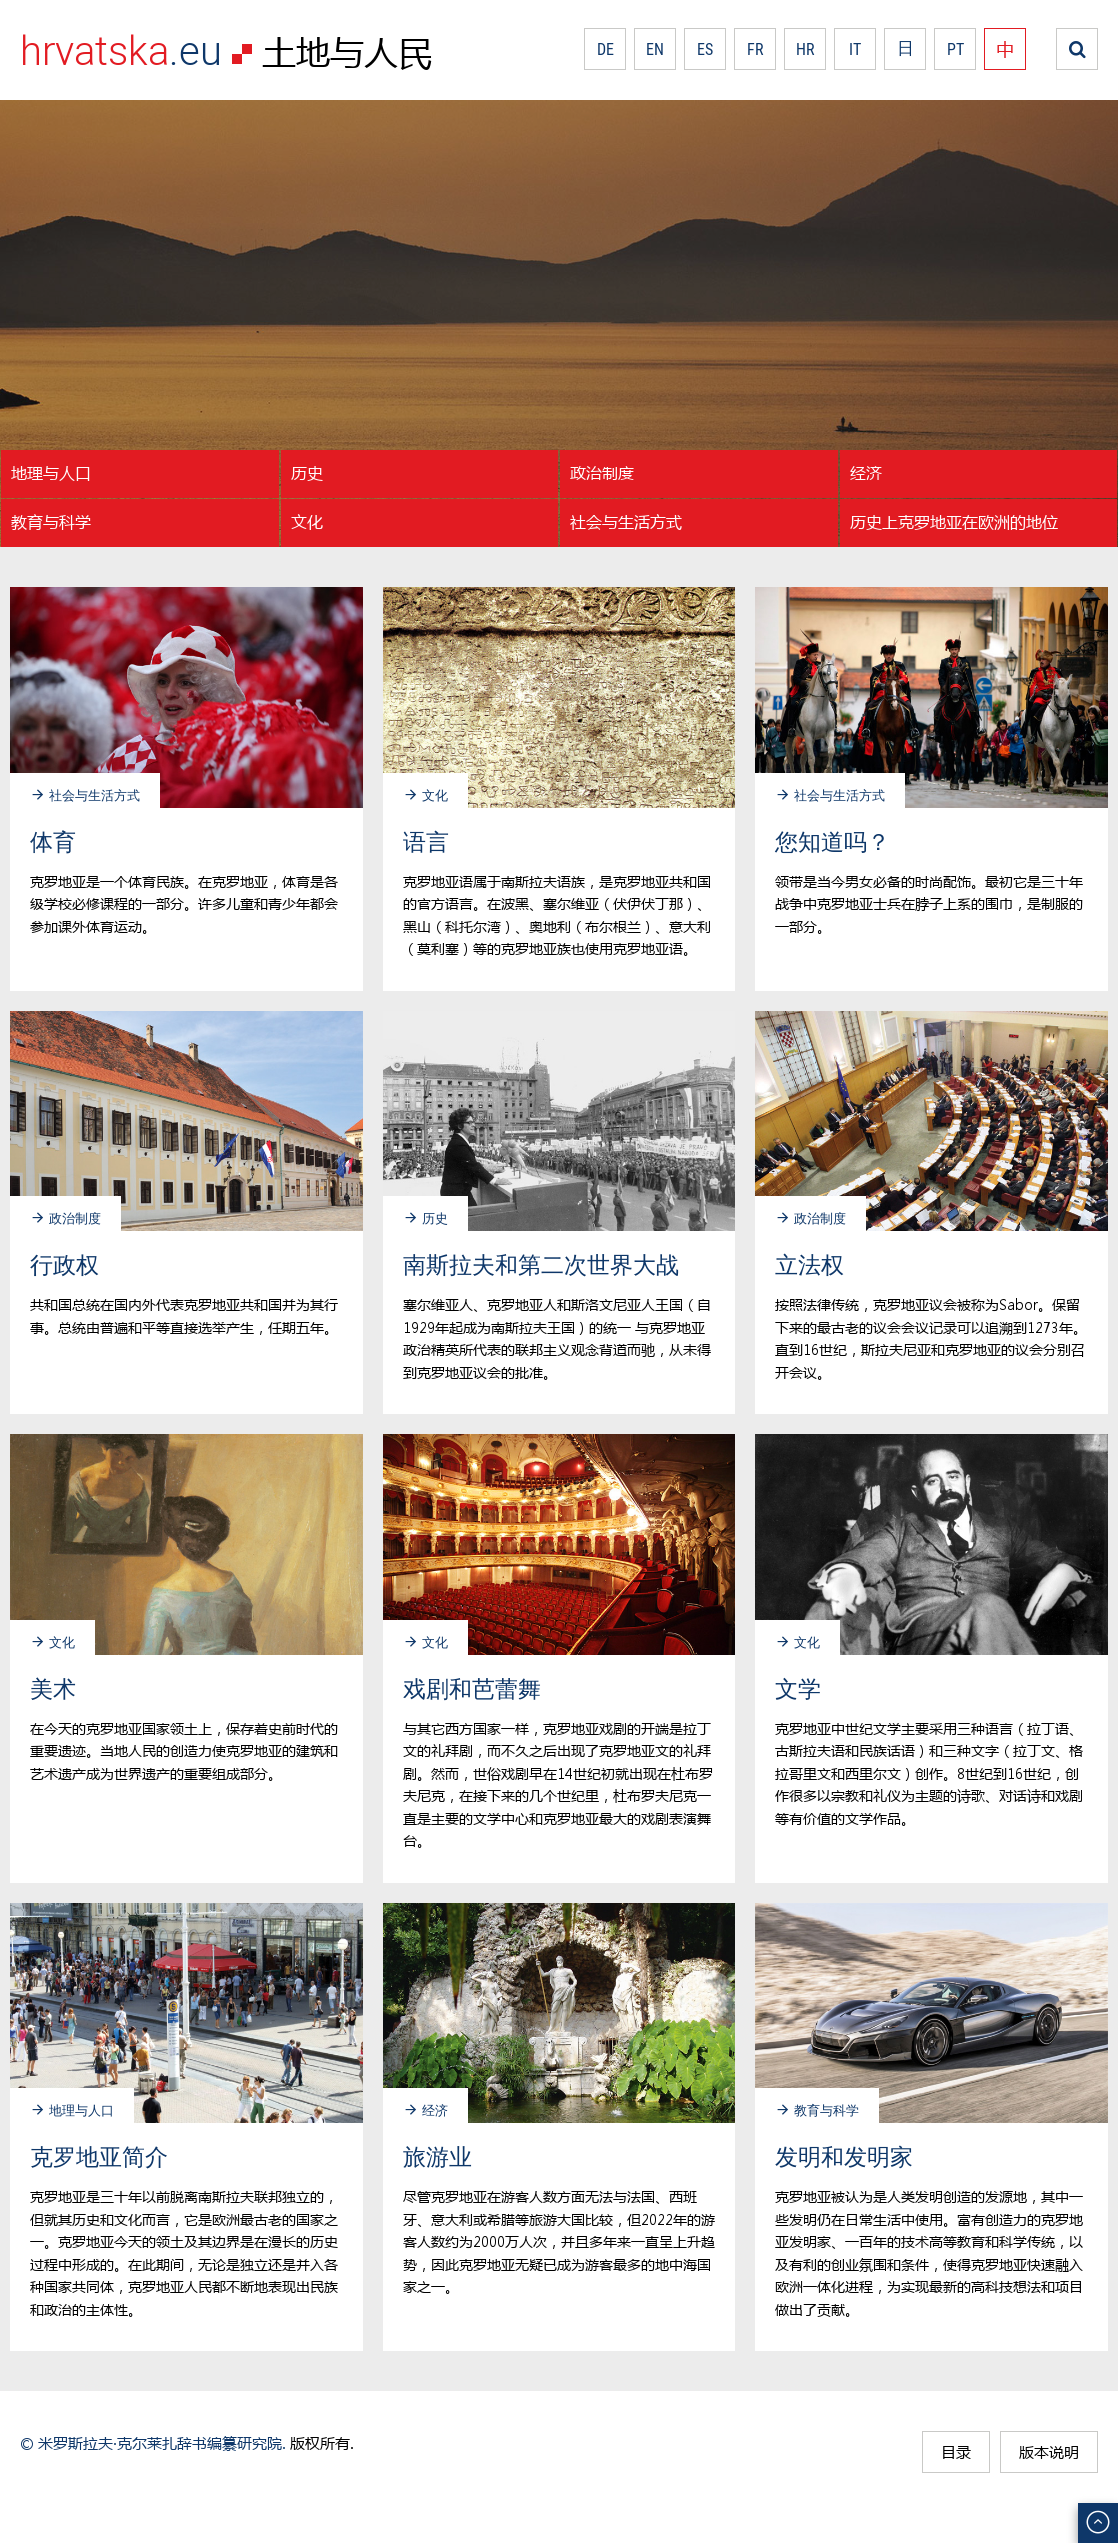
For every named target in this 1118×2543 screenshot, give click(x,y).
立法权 (809, 1264)
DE (605, 49)
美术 (53, 1688)
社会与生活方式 (626, 521)
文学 (798, 1688)
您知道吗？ (832, 841)
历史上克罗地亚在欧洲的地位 (954, 521)
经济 (866, 472)
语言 (426, 841)
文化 (307, 521)
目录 (956, 2452)
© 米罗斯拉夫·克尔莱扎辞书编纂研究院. (153, 2443)
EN (655, 49)
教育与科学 (51, 521)
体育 (53, 841)
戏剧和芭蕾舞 (472, 1688)
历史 (307, 472)
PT (955, 49)
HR (805, 49)
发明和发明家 (844, 2156)
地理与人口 (51, 472)
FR (755, 49)
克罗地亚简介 (99, 2156)
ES (705, 49)
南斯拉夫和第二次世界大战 (541, 1264)
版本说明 (1049, 2452)
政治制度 (602, 472)
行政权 (64, 1264)
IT (855, 49)
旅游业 (437, 2156)
